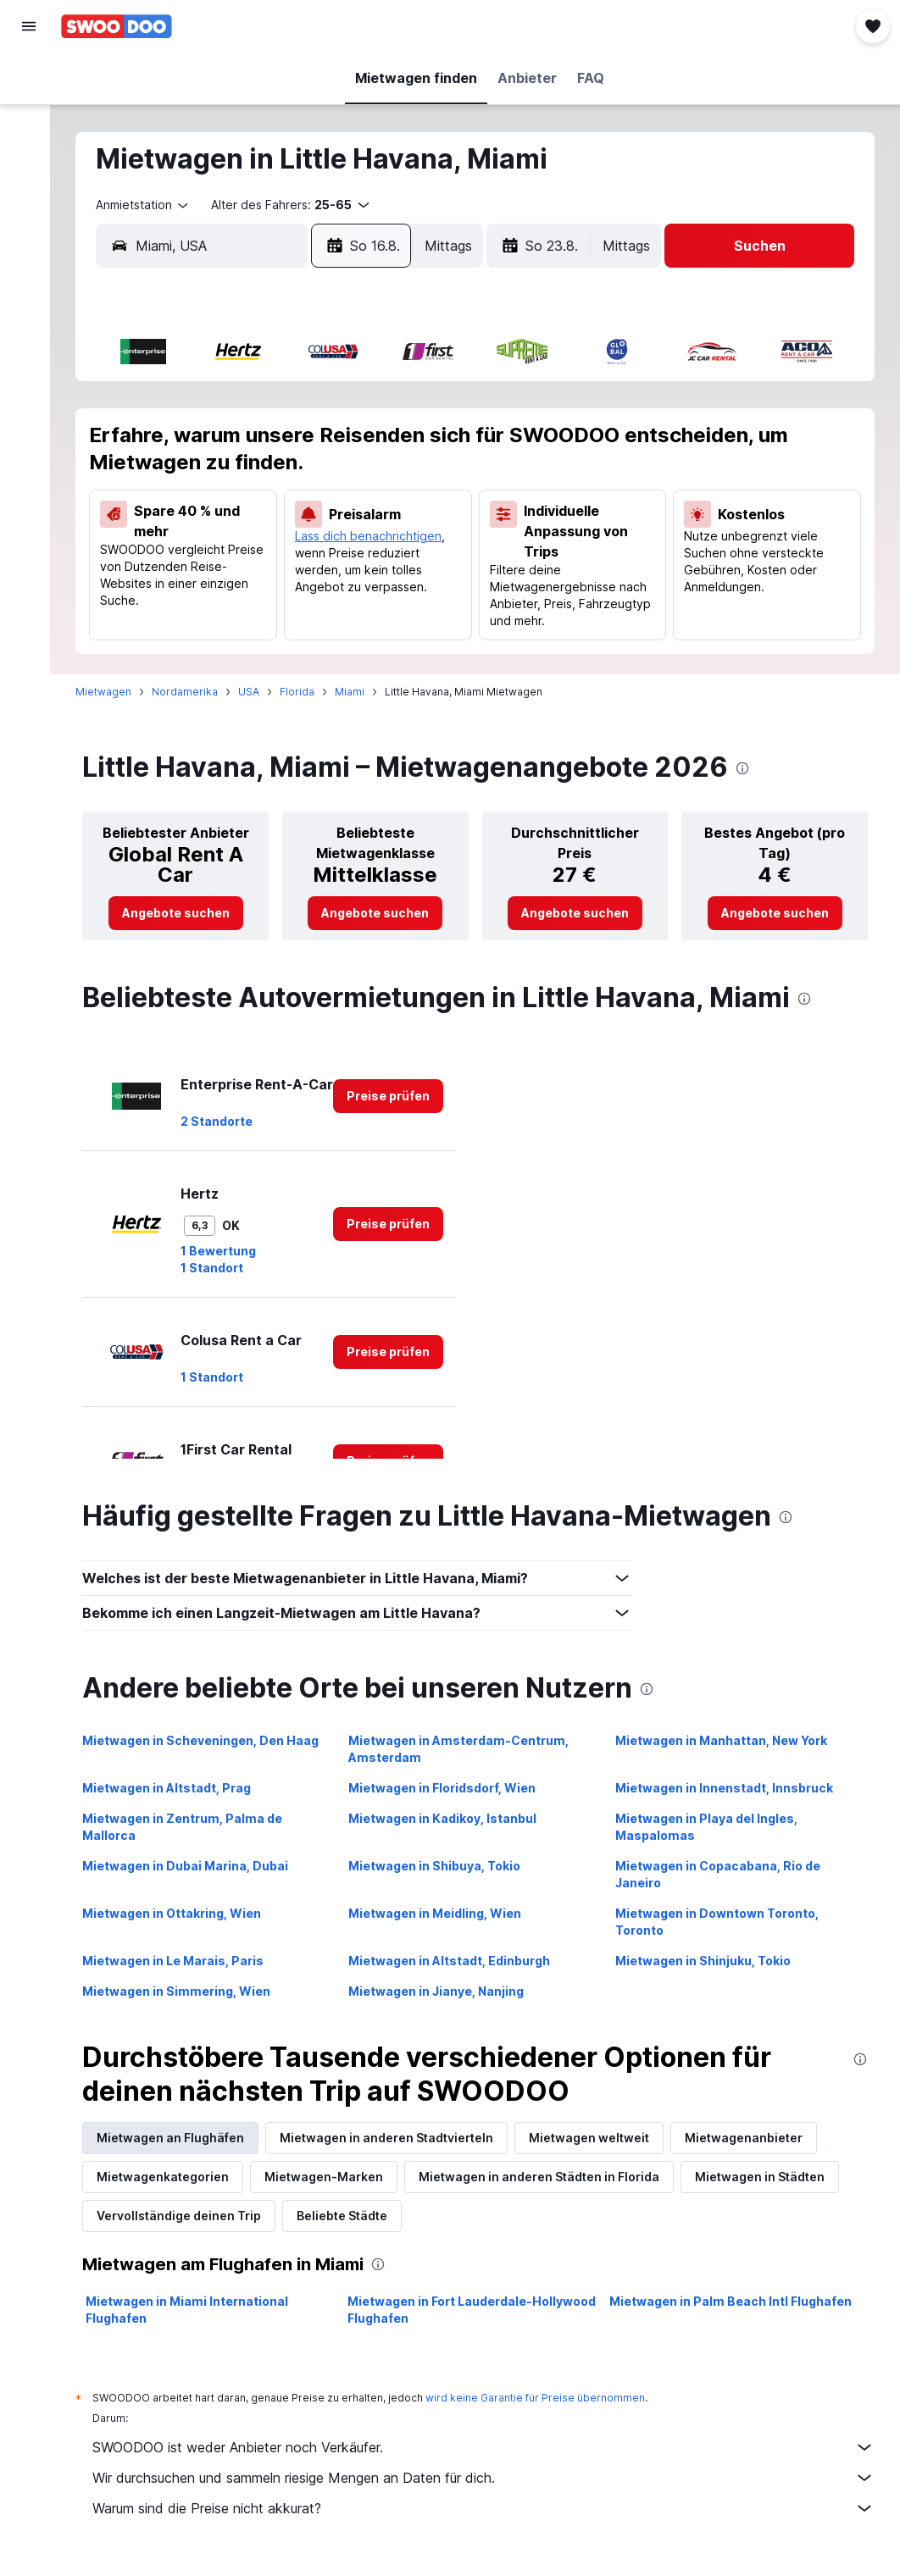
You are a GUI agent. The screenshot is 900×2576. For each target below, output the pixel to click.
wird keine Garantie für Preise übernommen (543, 2397)
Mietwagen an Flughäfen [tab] (179, 2137)
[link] (182, 913)
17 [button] (178, 526)
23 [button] (422, 526)
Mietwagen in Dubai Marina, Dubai (194, 1866)
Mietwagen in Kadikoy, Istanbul (448, 1818)
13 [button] (300, 485)
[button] (28, 26)
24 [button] (178, 566)
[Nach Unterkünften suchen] (29, 113)
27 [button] (300, 566)
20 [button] (300, 526)
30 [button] (422, 566)
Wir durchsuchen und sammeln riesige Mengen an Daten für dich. (488, 2478)
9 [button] (422, 444)
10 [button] (178, 485)
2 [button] (422, 404)
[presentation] (750, 768)
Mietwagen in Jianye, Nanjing (442, 1991)
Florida (305, 691)
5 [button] (259, 444)
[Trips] (29, 268)
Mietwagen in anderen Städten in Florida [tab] (547, 2176)
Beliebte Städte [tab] (350, 2215)
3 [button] (178, 444)
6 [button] (300, 444)
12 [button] (260, 485)
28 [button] (341, 566)
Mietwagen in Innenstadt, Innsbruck (727, 1788)
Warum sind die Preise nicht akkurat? (488, 2508)
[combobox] (151, 205)
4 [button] (219, 444)
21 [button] (341, 526)
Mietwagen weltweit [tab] (597, 2137)
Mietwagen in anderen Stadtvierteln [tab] (395, 2137)
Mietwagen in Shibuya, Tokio (440, 1866)
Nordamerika (193, 691)
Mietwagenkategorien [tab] (171, 2176)
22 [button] (381, 526)
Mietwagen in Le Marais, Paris (181, 1960)
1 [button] (382, 404)
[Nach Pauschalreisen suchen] (29, 185)
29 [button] (382, 566)
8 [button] (381, 444)
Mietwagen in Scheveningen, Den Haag (209, 1740)
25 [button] (218, 566)
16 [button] (422, 485)
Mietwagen (112, 691)
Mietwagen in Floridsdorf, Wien (448, 1788)
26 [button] (260, 566)
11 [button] (219, 485)
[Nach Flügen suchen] (29, 78)
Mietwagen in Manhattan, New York (724, 1740)
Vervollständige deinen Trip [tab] (187, 2215)
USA (257, 691)
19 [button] (259, 526)
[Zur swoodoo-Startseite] (116, 26)
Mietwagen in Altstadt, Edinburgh (455, 1960)
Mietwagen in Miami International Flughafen (195, 2309)
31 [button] (178, 607)
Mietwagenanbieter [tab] (752, 2137)
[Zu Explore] (29, 220)
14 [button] (340, 485)
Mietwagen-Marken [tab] (332, 2176)
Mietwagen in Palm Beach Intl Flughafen (733, 2301)
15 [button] (382, 485)
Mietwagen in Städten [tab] (768, 2176)
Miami (358, 691)
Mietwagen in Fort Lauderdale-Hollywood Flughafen (477, 2309)
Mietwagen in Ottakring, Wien (180, 1913)
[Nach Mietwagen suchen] (29, 149)
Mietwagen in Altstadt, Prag (175, 1788)
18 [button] (218, 526)
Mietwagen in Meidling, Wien (440, 1913)
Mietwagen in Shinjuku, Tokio (705, 1960)
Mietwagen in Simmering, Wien (185, 1991)
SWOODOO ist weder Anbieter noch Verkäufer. (488, 2447)
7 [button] (340, 444)
